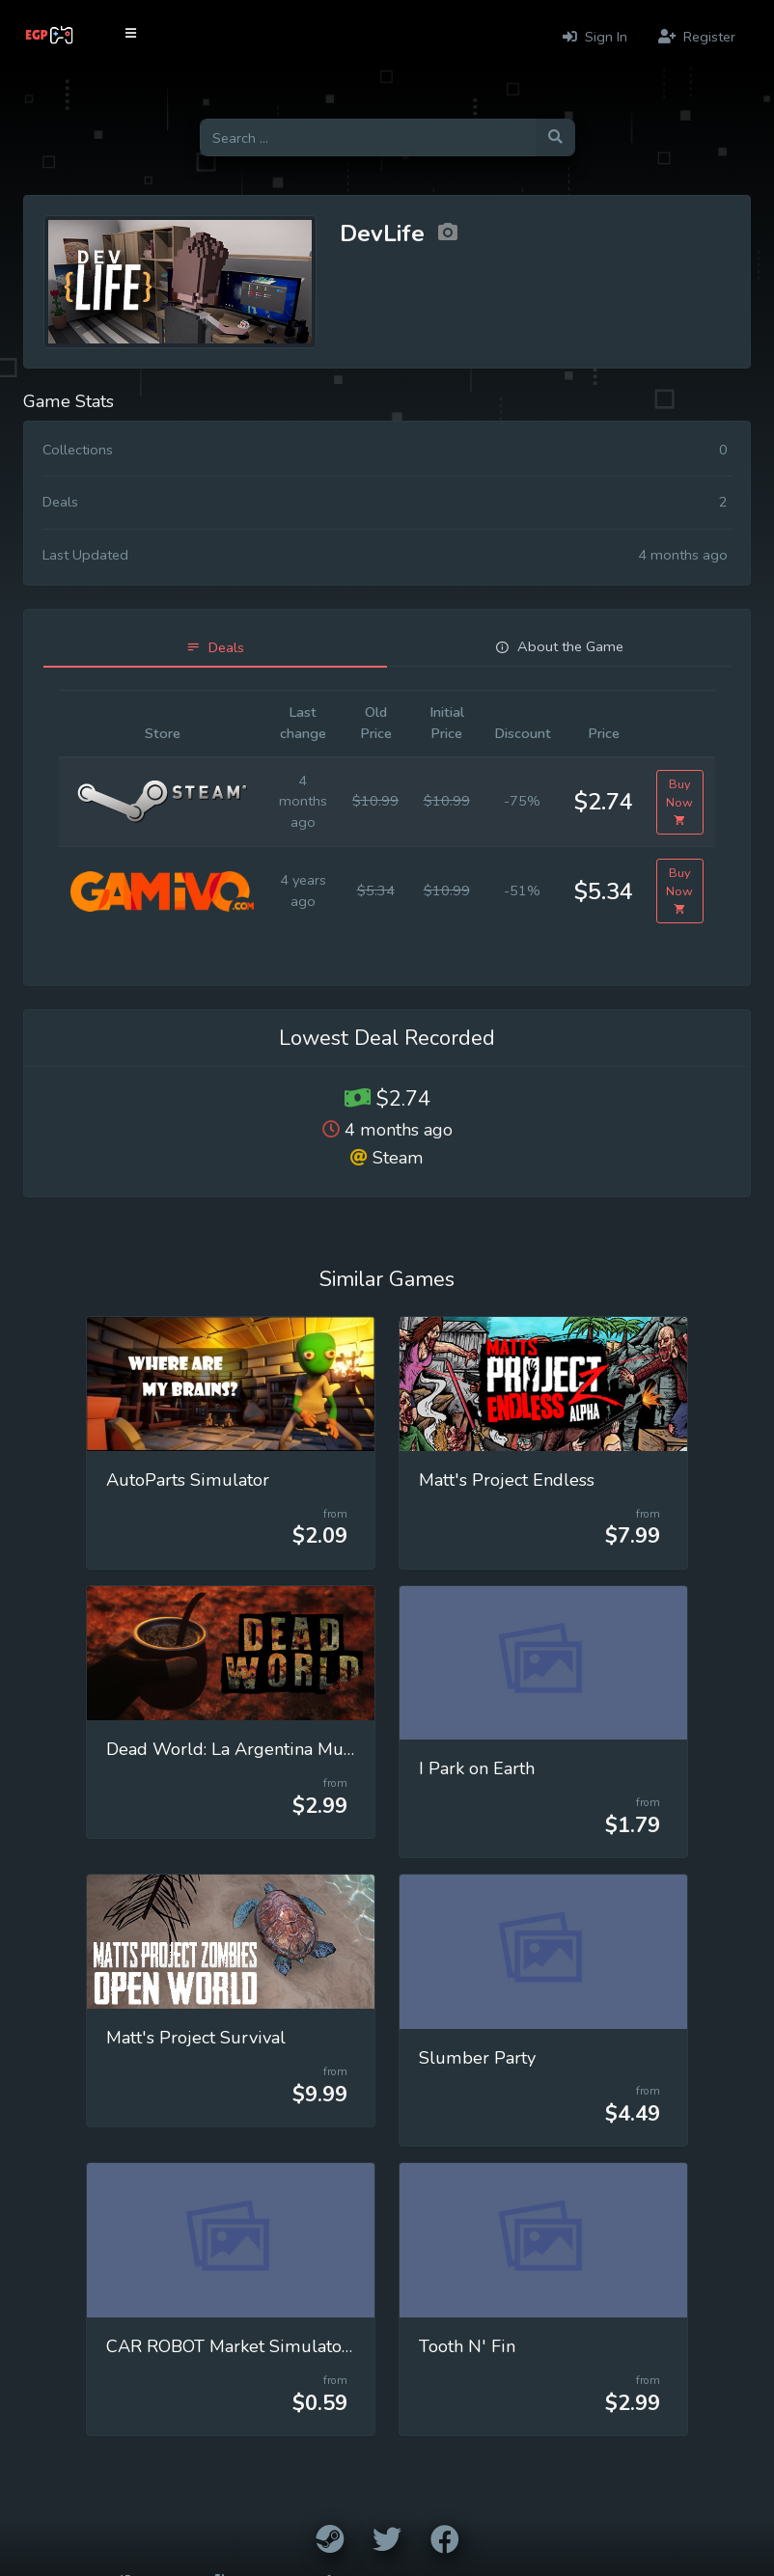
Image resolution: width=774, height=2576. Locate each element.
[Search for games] (368, 137)
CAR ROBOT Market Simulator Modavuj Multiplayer (312, 2346)
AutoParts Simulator (187, 1480)
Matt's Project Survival (196, 2037)
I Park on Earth (477, 1768)
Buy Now (679, 802)
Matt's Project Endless (506, 1480)
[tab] (215, 648)
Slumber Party (477, 2057)
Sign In (595, 36)
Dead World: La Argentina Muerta (240, 1749)
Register (696, 36)
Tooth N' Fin (467, 2346)
